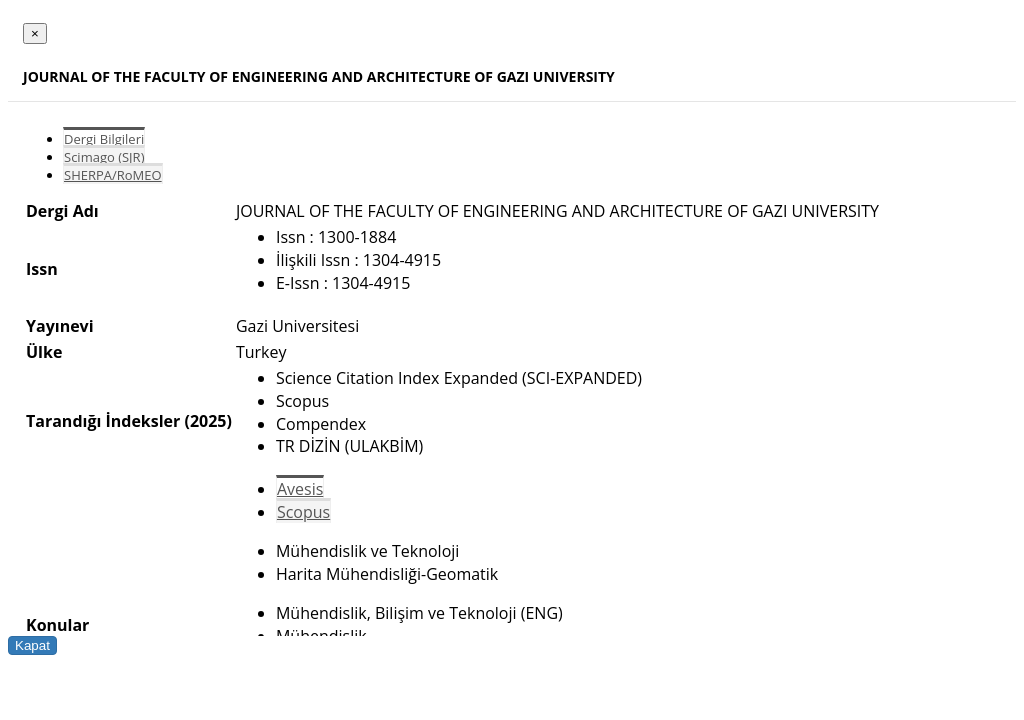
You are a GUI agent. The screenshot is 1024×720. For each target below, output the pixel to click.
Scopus (303, 512)
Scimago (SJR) (104, 157)
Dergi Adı (62, 211)
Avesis (300, 489)
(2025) (207, 421)
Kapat (32, 645)
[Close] (35, 33)
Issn (42, 269)
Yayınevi (60, 326)
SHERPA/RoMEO (113, 175)
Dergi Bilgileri (104, 139)
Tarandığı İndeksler (103, 421)
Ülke (44, 352)
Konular (57, 625)
